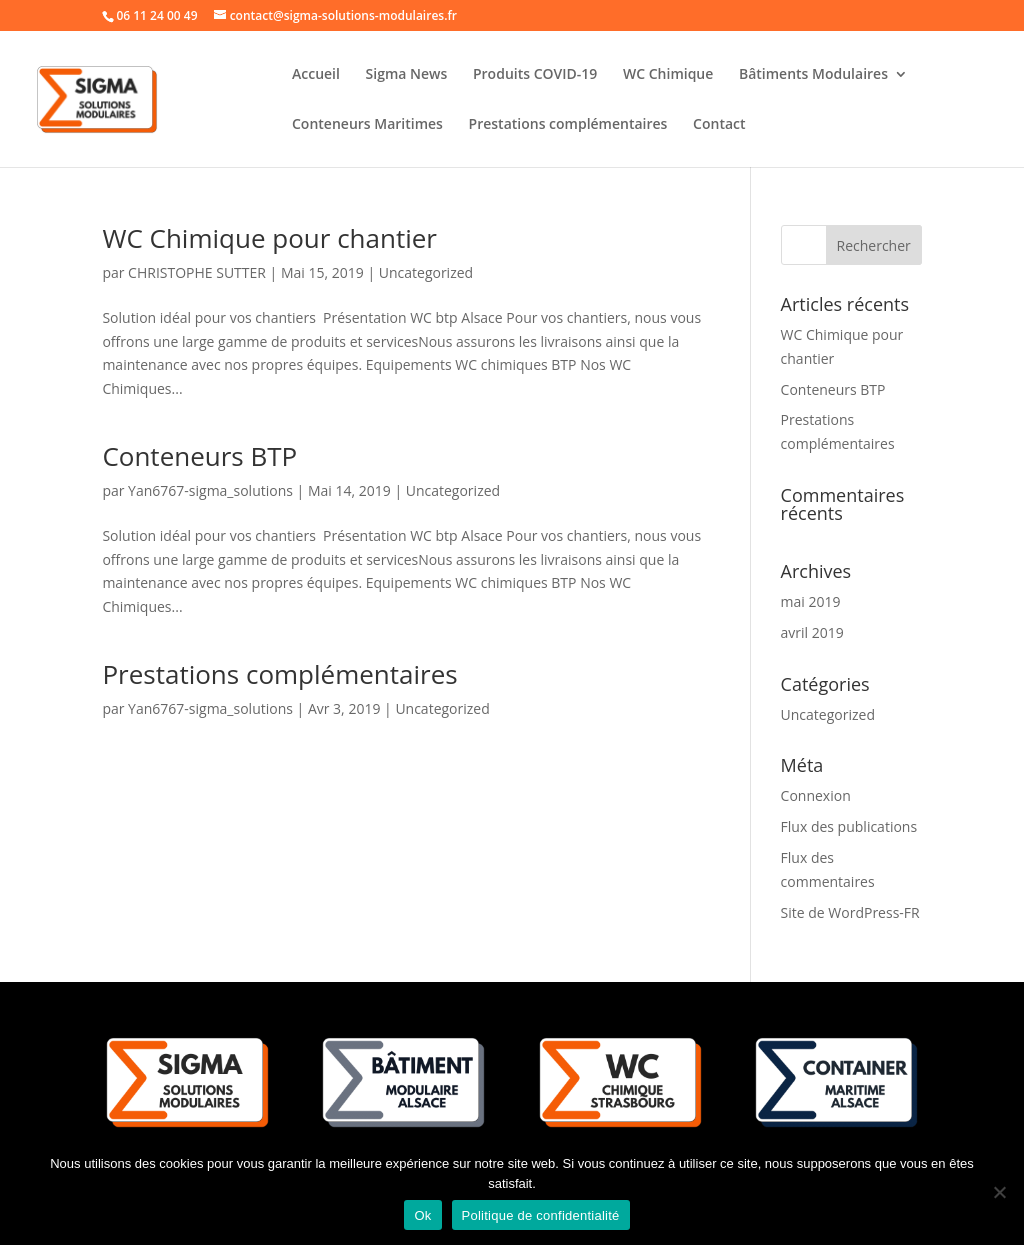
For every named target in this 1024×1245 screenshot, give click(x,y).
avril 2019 (812, 632)
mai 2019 (811, 601)
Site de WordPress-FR (850, 912)
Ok (422, 1215)
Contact (719, 125)
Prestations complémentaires (568, 125)
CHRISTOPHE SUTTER (197, 272)
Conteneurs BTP (199, 456)
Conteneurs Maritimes (367, 125)
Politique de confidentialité (541, 1215)
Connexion (816, 795)
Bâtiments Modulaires (813, 75)
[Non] (999, 1192)
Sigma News (407, 75)
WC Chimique (668, 75)
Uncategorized (426, 272)
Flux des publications (849, 826)
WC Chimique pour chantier (269, 238)
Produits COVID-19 (535, 75)
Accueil (316, 75)
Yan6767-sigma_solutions (210, 490)
